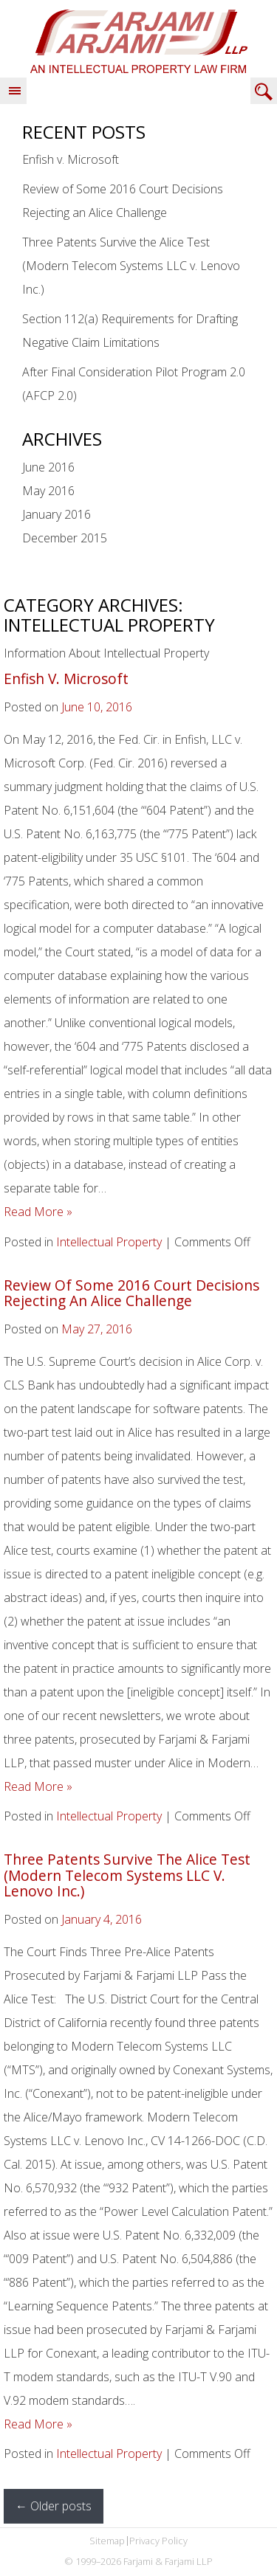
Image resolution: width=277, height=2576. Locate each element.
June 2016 (48, 467)
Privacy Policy (158, 2541)
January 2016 (56, 514)
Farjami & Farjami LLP (138, 40)
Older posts (54, 2506)
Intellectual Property (109, 1242)
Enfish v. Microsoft (70, 159)
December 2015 (64, 538)
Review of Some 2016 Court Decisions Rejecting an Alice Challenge (131, 1293)
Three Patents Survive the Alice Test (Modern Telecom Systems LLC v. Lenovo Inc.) (131, 265)
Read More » (38, 1212)
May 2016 (48, 491)
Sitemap (107, 2541)
